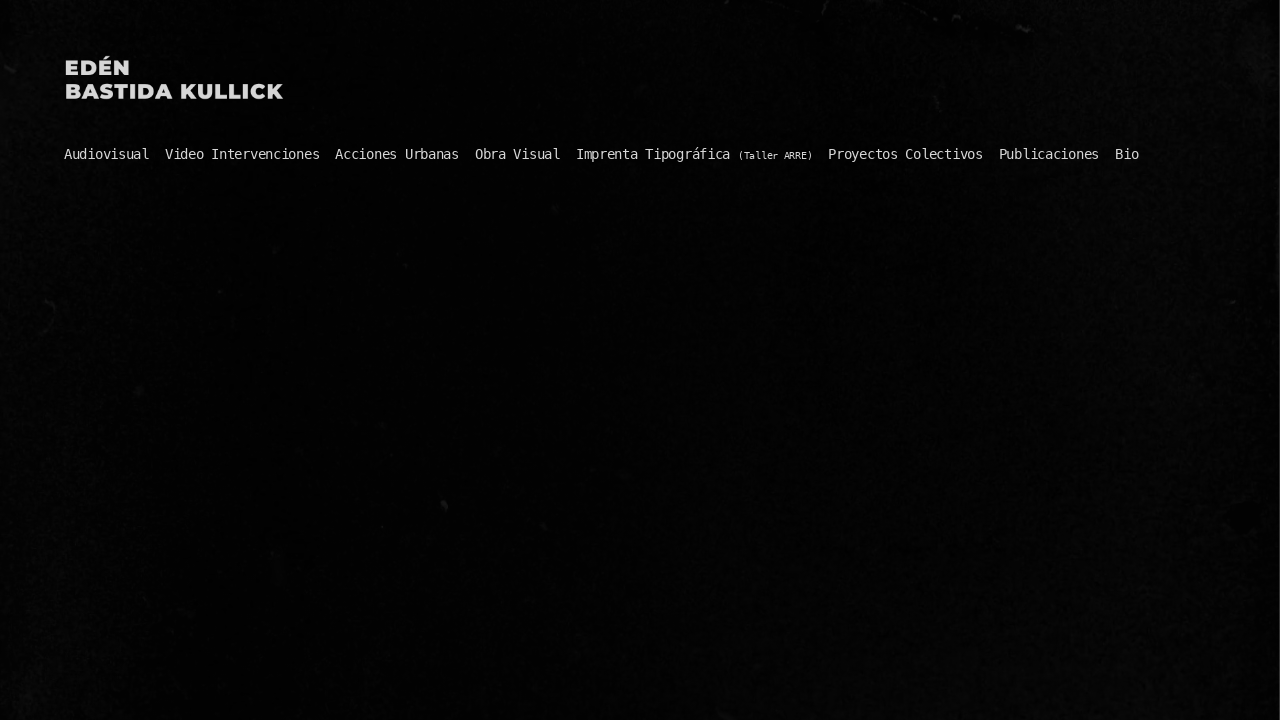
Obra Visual (517, 154)
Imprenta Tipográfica (694, 154)
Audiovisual (106, 154)
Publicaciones (1049, 154)
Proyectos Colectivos (905, 154)
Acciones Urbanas (397, 154)
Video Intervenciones (242, 154)
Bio (1126, 154)
